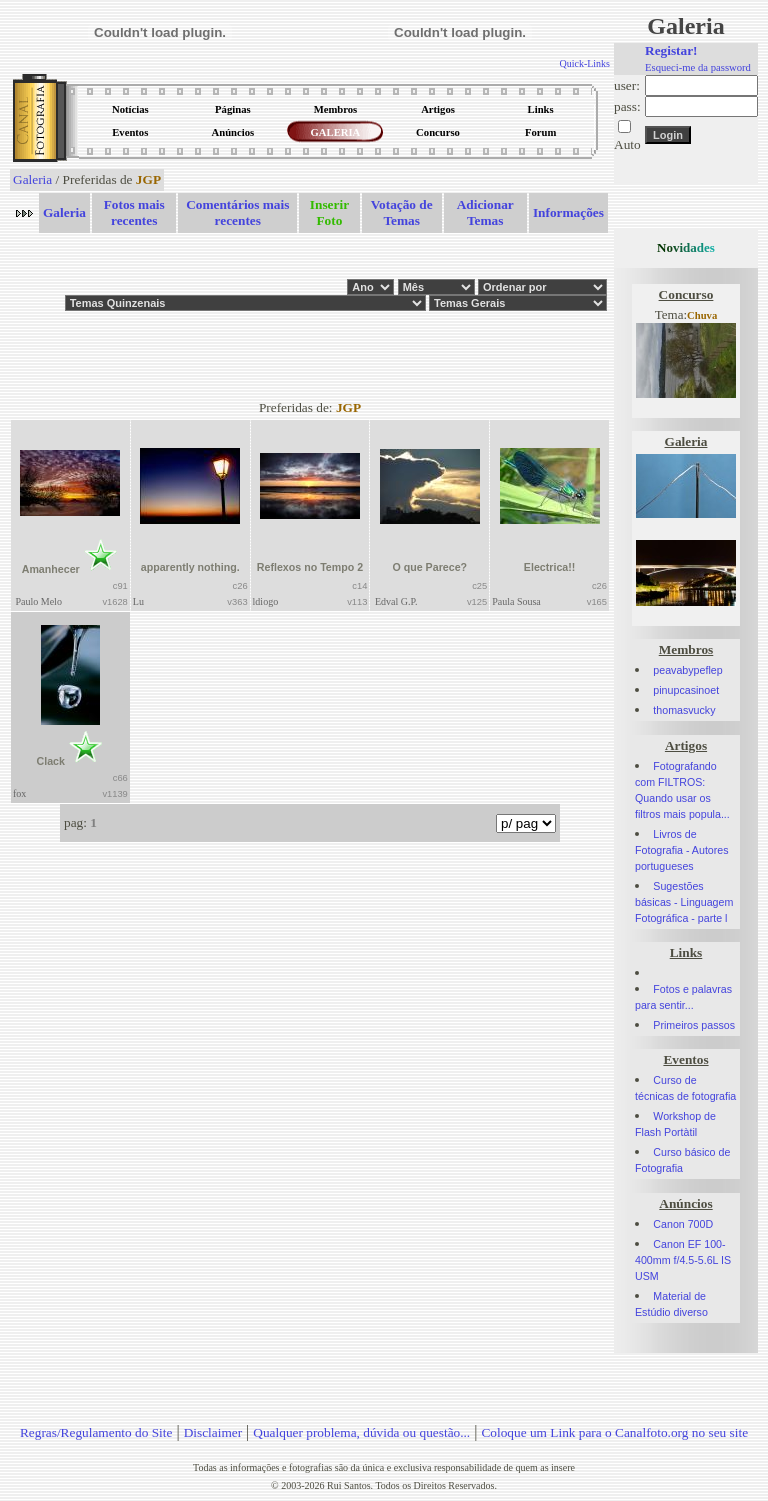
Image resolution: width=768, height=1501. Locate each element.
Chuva (702, 315)
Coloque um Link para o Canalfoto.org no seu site (614, 1432)
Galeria (32, 179)
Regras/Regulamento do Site (96, 1432)
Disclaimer (213, 1432)
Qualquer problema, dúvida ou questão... (361, 1432)
